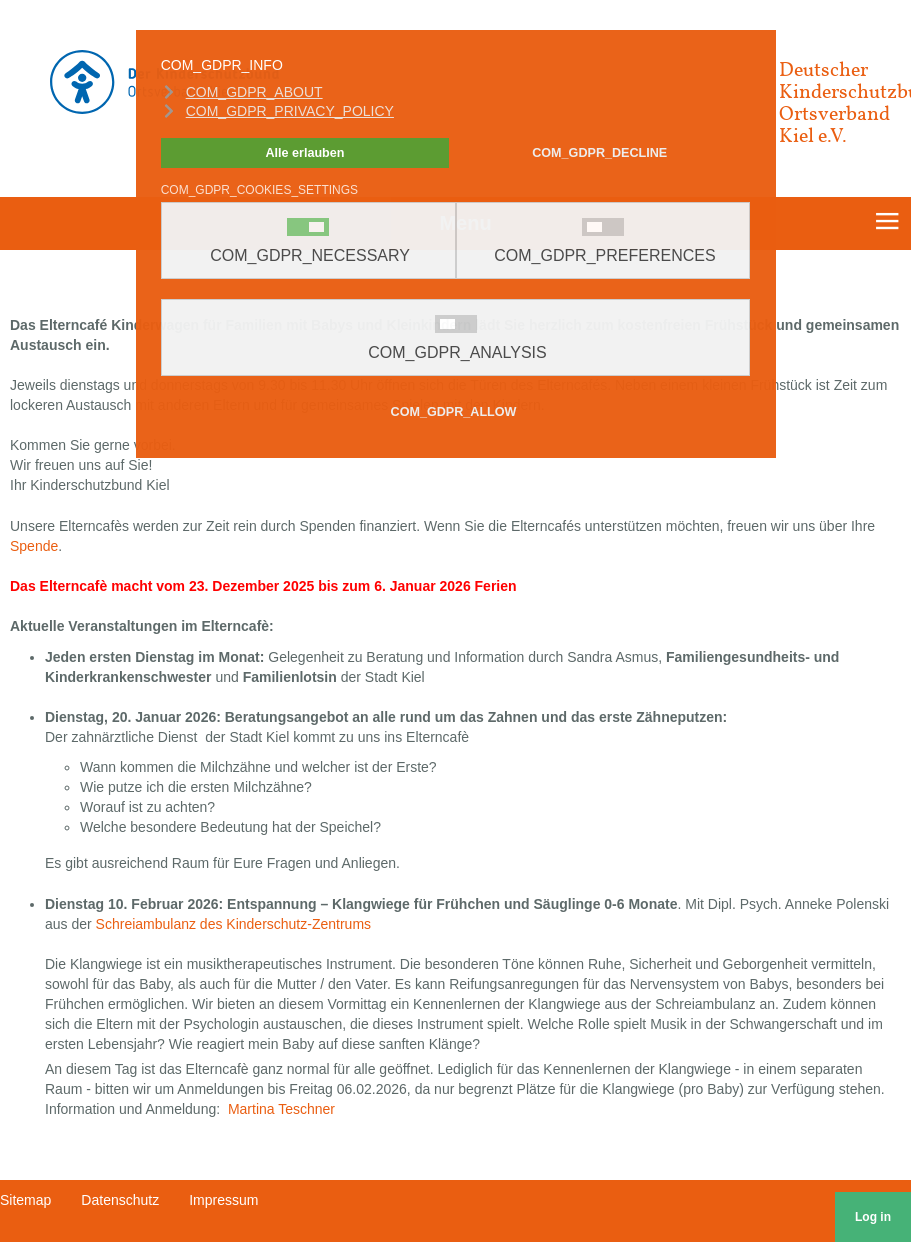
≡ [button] (886, 224)
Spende (34, 546)
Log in (873, 1217)
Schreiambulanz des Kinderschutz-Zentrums (233, 924)
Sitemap (25, 1200)
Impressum (223, 1200)
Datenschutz (120, 1200)
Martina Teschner (281, 1109)
